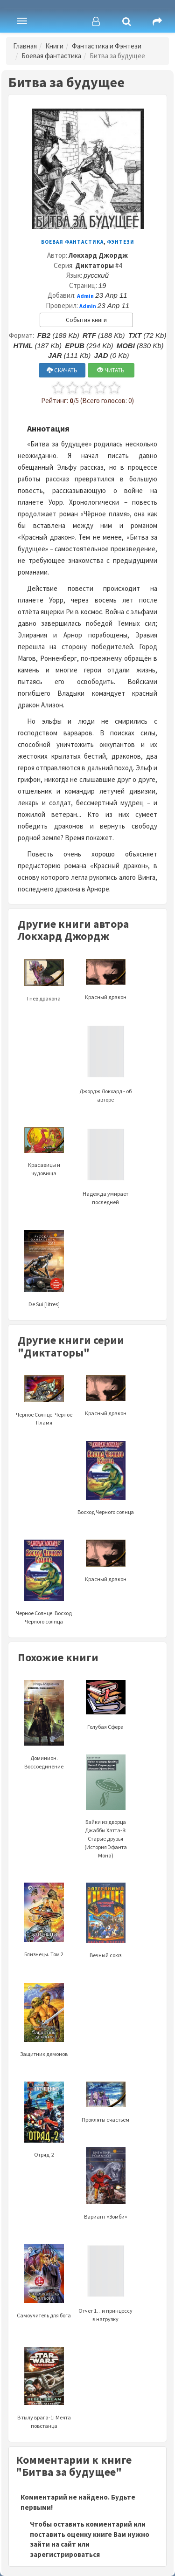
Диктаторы (94, 265)
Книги (54, 45)
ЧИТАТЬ (111, 370)
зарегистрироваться (65, 2554)
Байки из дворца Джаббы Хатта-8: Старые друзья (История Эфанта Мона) (105, 1818)
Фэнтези (120, 242)
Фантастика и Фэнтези (106, 45)
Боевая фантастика (51, 55)
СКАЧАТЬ (62, 370)
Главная (25, 45)
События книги (86, 320)
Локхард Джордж (98, 255)
